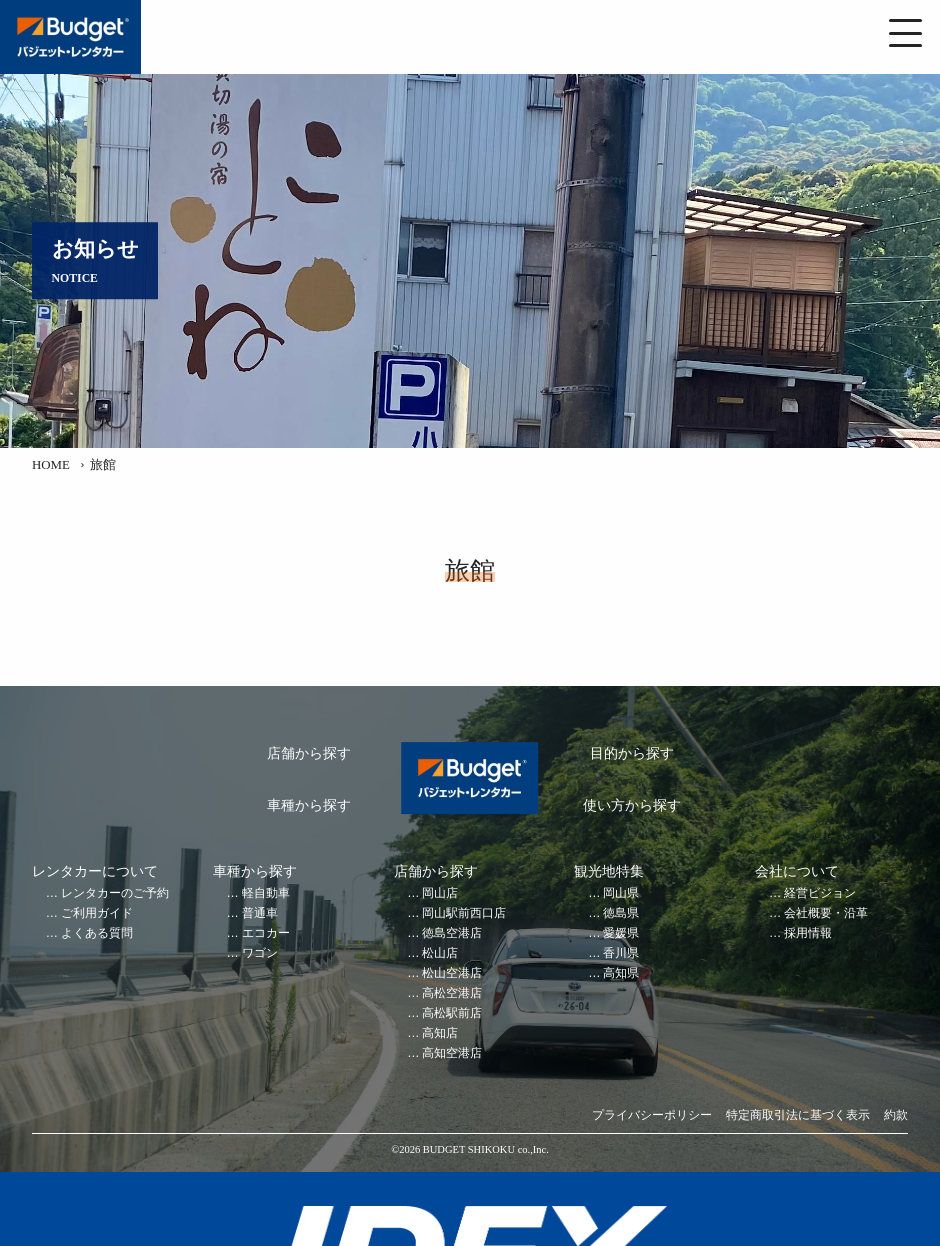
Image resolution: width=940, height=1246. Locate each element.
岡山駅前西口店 (464, 913)
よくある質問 (97, 933)
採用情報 (808, 933)
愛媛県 (621, 933)
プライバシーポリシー (652, 1115)
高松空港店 (452, 993)
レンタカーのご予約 (115, 893)
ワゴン (260, 953)
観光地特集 (609, 871)
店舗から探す (309, 753)
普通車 (260, 913)
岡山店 (440, 893)
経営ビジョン (820, 893)
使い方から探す (632, 805)
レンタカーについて (95, 871)
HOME (51, 465)
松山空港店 (452, 973)
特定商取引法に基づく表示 (798, 1115)
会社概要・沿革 (826, 913)
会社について (797, 871)
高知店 (440, 1033)
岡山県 (621, 893)
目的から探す (632, 753)
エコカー (266, 933)
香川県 (621, 953)
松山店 (440, 953)
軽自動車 (266, 893)
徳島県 (621, 913)
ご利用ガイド (97, 913)
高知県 (621, 973)
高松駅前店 (452, 1013)
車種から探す (309, 805)
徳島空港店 (452, 933)
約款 (896, 1115)
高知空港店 (452, 1053)
